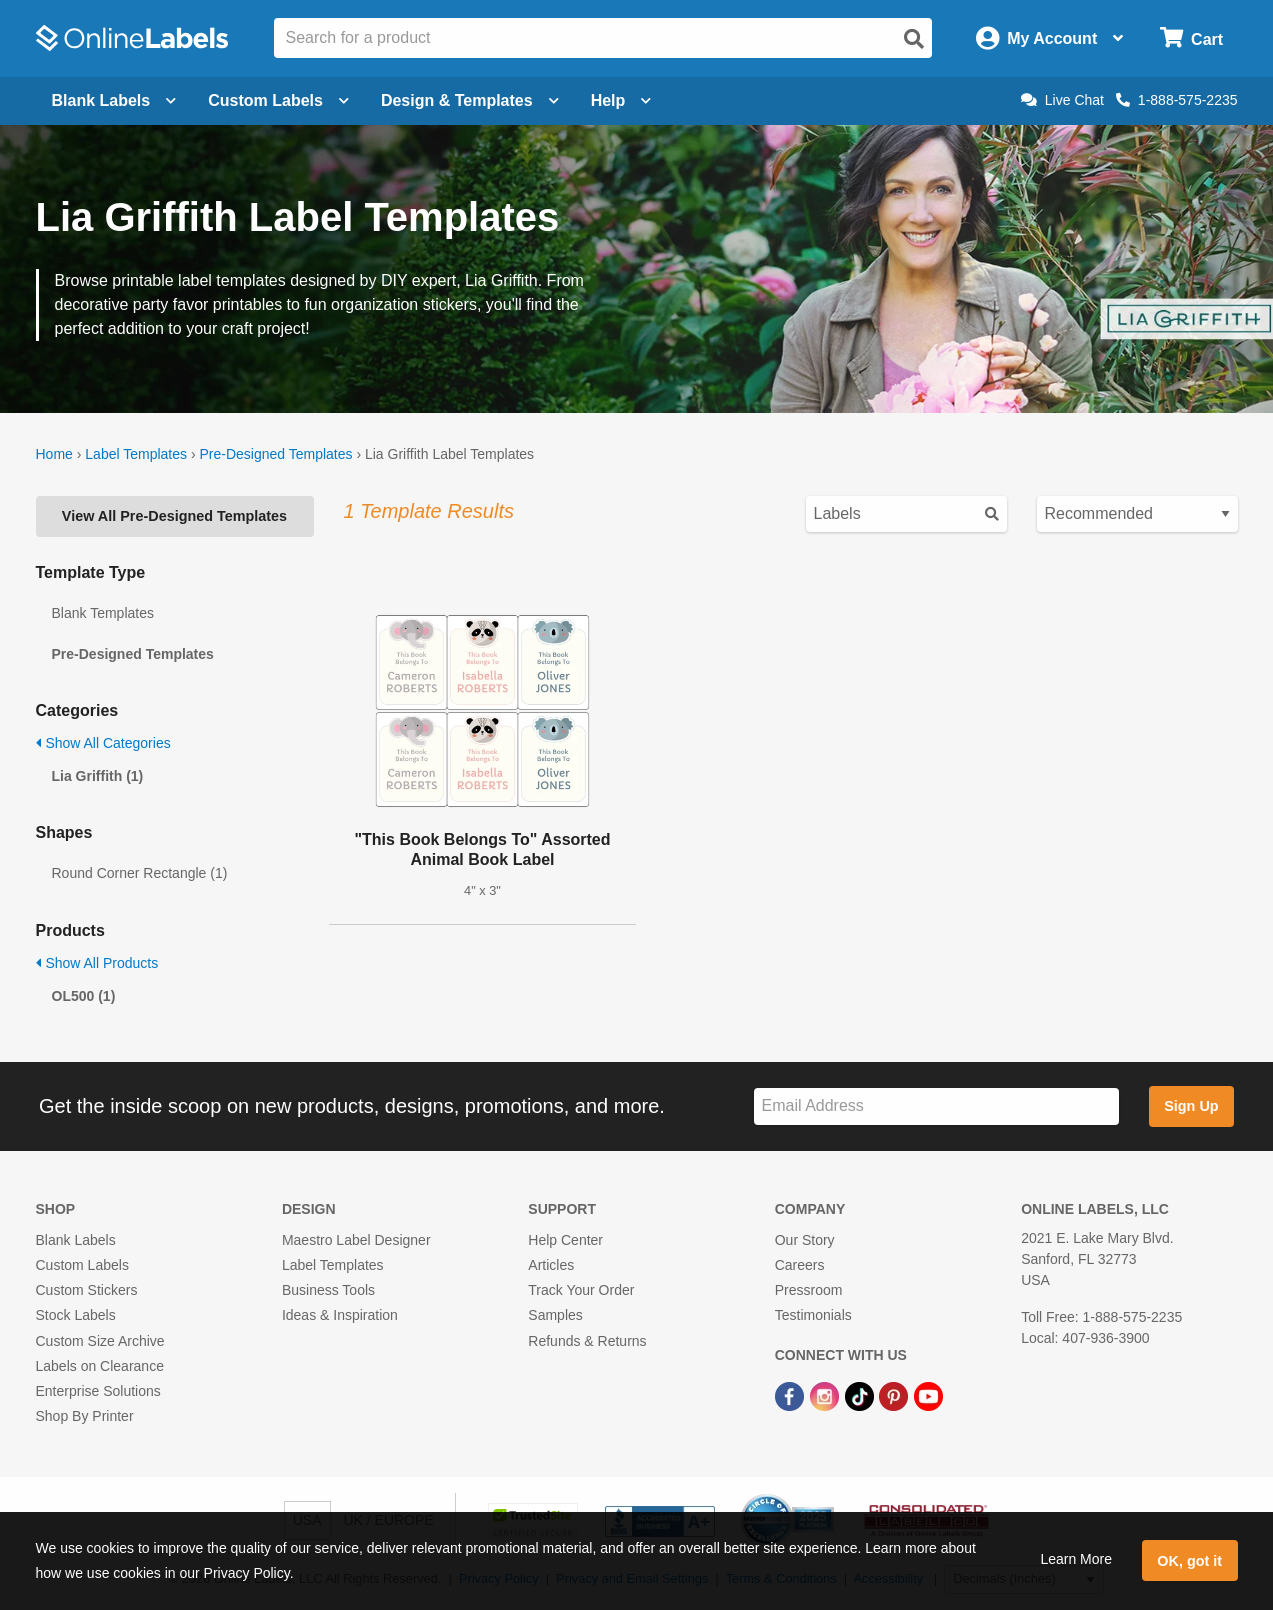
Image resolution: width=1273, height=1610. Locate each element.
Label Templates (136, 454)
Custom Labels (82, 1265)
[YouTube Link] (928, 1395)
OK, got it (1189, 1561)
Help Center (565, 1240)
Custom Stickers (87, 1290)
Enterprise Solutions (98, 1391)
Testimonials (813, 1315)
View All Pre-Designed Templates (174, 516)
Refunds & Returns (587, 1341)
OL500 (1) (84, 996)
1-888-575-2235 (1177, 100)
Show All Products (97, 963)
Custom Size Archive (100, 1341)
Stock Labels (76, 1315)
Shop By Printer (85, 1416)
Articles (551, 1265)
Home (54, 454)
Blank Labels (76, 1240)
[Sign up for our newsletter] (936, 1106)
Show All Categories (103, 743)
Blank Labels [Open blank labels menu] (114, 100)
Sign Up (1191, 1106)
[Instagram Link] (826, 1395)
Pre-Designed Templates (275, 454)
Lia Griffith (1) (98, 776)
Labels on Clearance (100, 1366)
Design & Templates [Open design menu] (470, 100)
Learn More (1076, 1559)
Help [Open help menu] (621, 100)
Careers (800, 1265)
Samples (555, 1315)
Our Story (805, 1240)
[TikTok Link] (861, 1395)
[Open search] (914, 39)
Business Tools (328, 1290)
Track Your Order (581, 1290)
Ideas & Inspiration (340, 1315)
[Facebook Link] (791, 1395)
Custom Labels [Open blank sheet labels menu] (278, 100)
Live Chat (1062, 100)
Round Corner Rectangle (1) (140, 873)
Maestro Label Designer (356, 1240)
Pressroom (809, 1290)
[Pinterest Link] (895, 1395)
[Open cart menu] (1191, 38)
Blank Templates (103, 613)
